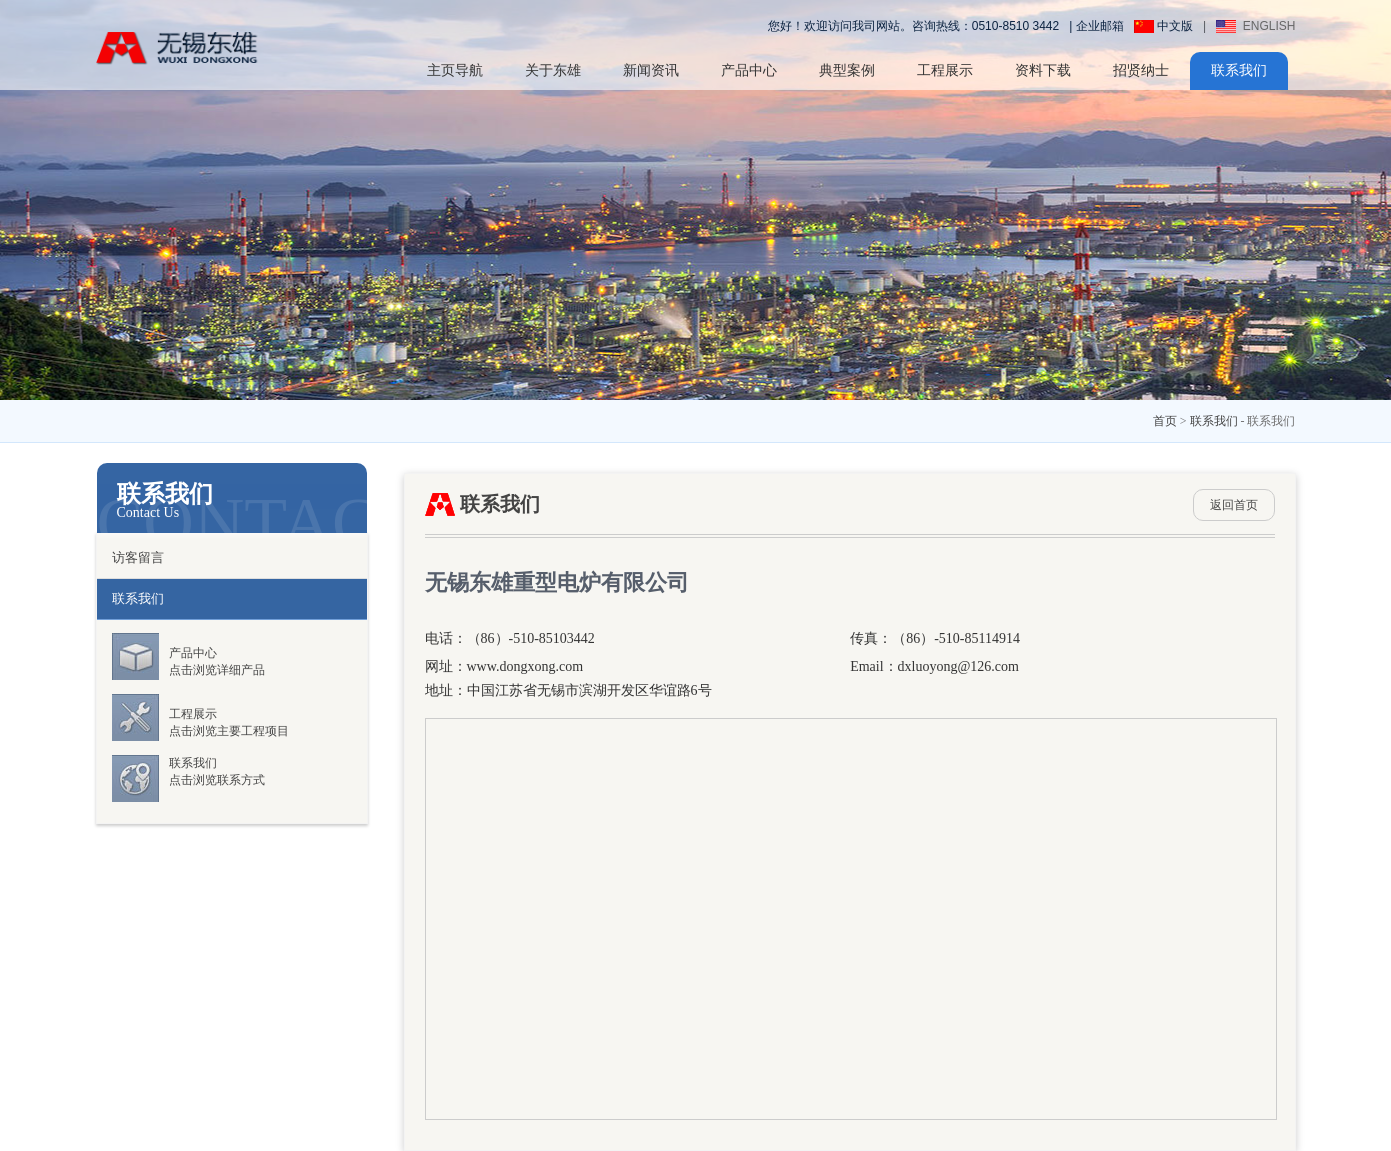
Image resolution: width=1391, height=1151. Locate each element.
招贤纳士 (1141, 70)
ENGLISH (1255, 26)
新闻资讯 (651, 70)
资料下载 (1043, 70)
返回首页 (1234, 505)
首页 (1165, 421)
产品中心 (749, 70)
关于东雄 (553, 70)
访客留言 (138, 557)
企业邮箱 (1100, 26)
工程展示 (945, 70)
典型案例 (847, 70)
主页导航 (455, 70)
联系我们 (1239, 70)
